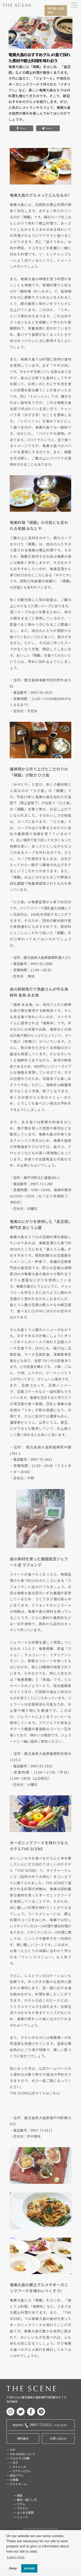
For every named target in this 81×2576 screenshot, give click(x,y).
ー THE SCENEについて (20, 2454)
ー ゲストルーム (16, 2484)
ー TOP (10, 2450)
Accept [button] (29, 2568)
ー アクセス (20, 2508)
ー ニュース (20, 2517)
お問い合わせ (58, 2438)
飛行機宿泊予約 (55, 10)
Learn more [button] (16, 2557)
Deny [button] (13, 2568)
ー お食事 (12, 2480)
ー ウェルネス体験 (18, 2458)
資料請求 (23, 2438)
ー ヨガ (13, 2462)
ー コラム (19, 2504)
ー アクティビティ (20, 2471)
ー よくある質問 (23, 2512)
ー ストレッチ (17, 2467)
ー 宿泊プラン (15, 2475)
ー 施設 (17, 2495)
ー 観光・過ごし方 (25, 2500)
